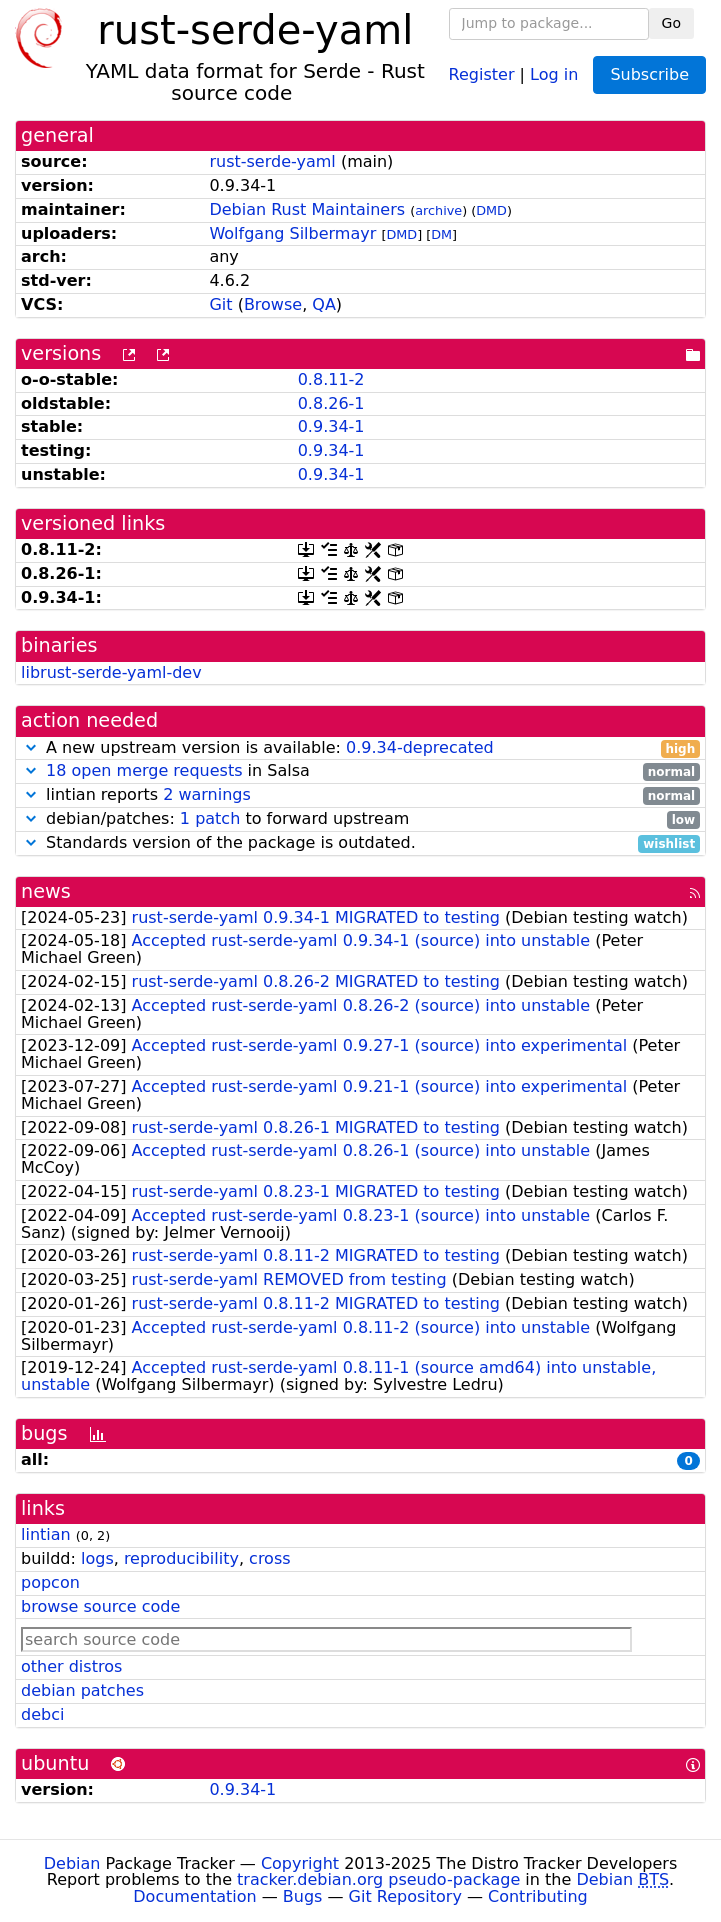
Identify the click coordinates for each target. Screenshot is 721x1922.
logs (97, 1558)
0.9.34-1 (331, 426)
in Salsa (360, 771)
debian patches (82, 1690)
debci (42, 1714)
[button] (31, 747)
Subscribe (649, 74)
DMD (491, 210)
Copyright (300, 1863)
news (46, 891)
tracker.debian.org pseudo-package (378, 1879)
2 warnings (207, 794)
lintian (46, 1534)
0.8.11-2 (331, 379)
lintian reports (360, 795)
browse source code (100, 1606)
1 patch (210, 818)
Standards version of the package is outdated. (360, 843)
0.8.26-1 (331, 403)
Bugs (303, 1896)
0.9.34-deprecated (420, 747)
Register (482, 73)
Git (220, 304)
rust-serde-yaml (272, 161)
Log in (554, 73)
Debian (72, 1863)
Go (671, 23)
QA (324, 304)
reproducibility (181, 1558)
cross (269, 1558)
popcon (50, 1582)
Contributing (538, 1896)
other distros (71, 1666)
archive (438, 210)
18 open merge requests (144, 770)
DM (441, 234)
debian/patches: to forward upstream (360, 819)
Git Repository (405, 1896)
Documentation (194, 1896)
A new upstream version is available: (360, 748)
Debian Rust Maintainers (307, 209)
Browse (273, 304)
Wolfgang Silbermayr (292, 233)
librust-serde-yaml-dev (111, 672)
